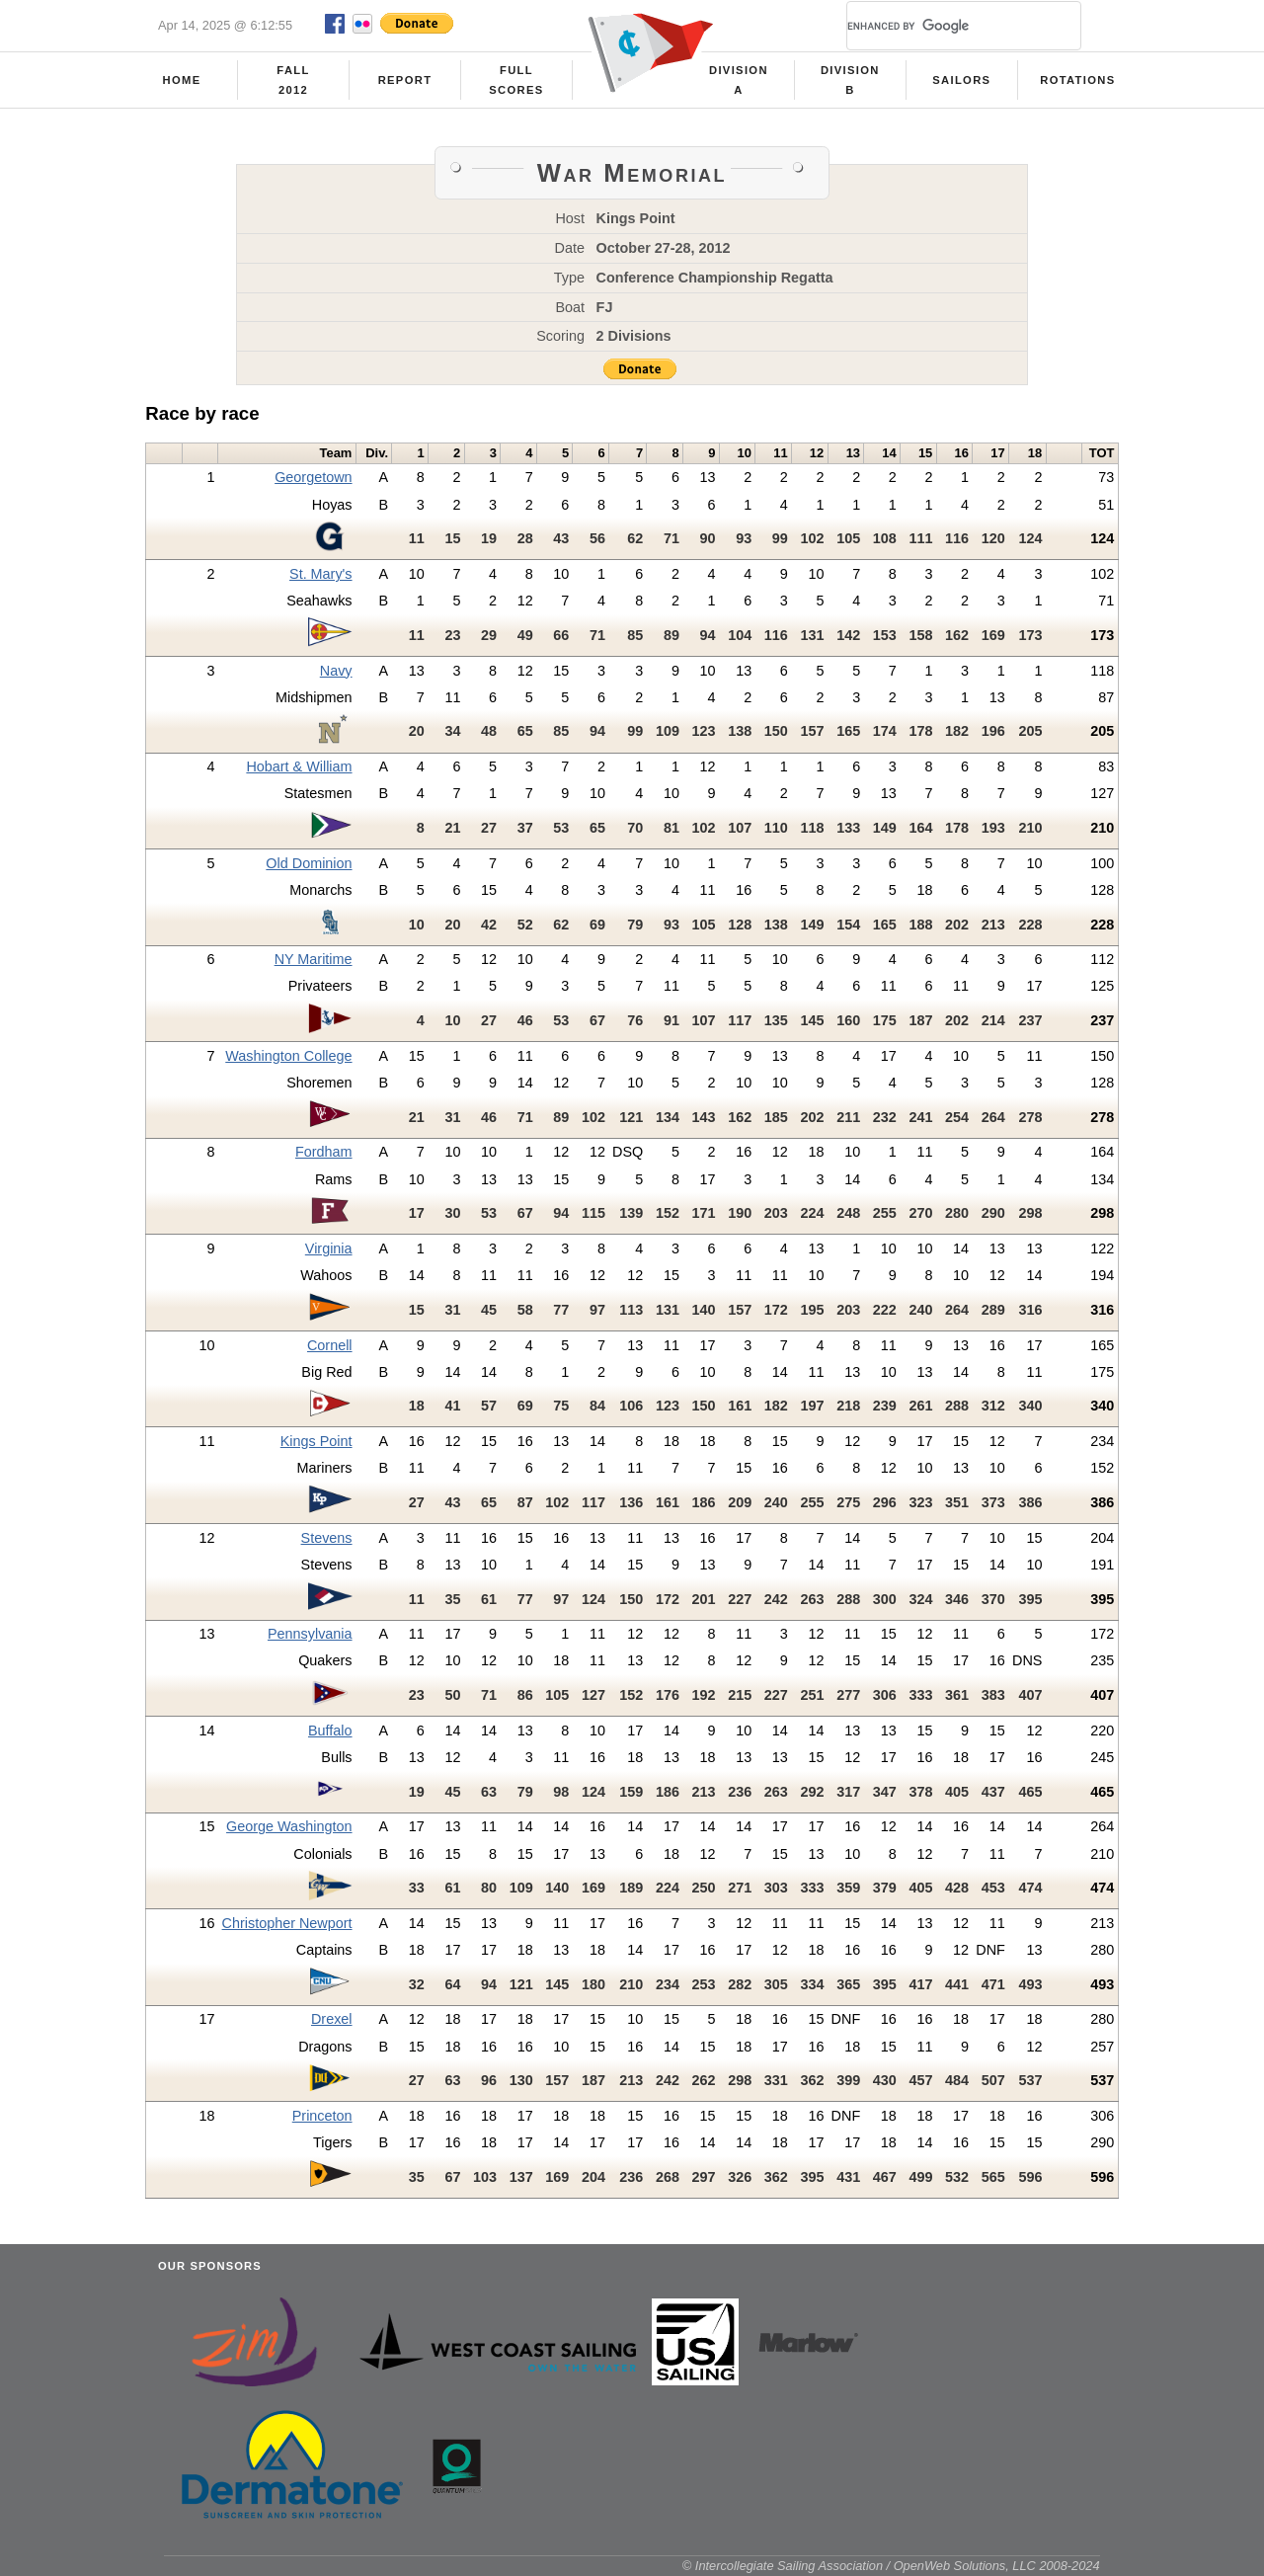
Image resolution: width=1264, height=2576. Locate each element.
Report (405, 80)
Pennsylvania (310, 1634)
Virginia (329, 1248)
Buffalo (330, 1730)
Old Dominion (309, 863)
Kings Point (316, 1441)
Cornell (330, 1345)
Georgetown (313, 477)
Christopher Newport (287, 1923)
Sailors (961, 80)
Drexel (332, 2019)
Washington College (288, 1056)
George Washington (289, 1826)
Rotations (1077, 80)
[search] (940, 26)
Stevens (327, 1538)
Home (182, 80)
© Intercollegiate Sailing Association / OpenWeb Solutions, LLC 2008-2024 (891, 2565)
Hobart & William (299, 766)
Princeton (322, 2116)
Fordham (324, 1152)
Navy (336, 671)
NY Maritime (314, 959)
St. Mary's (321, 574)
